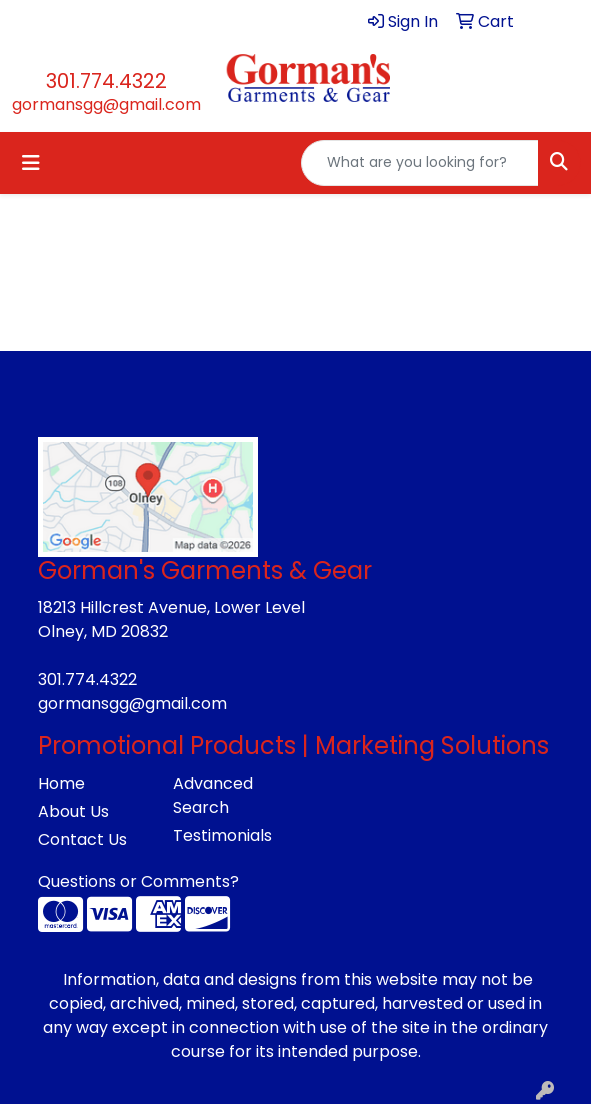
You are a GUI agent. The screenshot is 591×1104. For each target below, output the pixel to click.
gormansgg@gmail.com (106, 104)
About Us (73, 811)
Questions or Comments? (138, 881)
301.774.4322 (106, 81)
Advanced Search (213, 795)
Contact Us (82, 839)
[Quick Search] (420, 163)
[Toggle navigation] (31, 163)
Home (61, 783)
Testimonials (222, 835)
